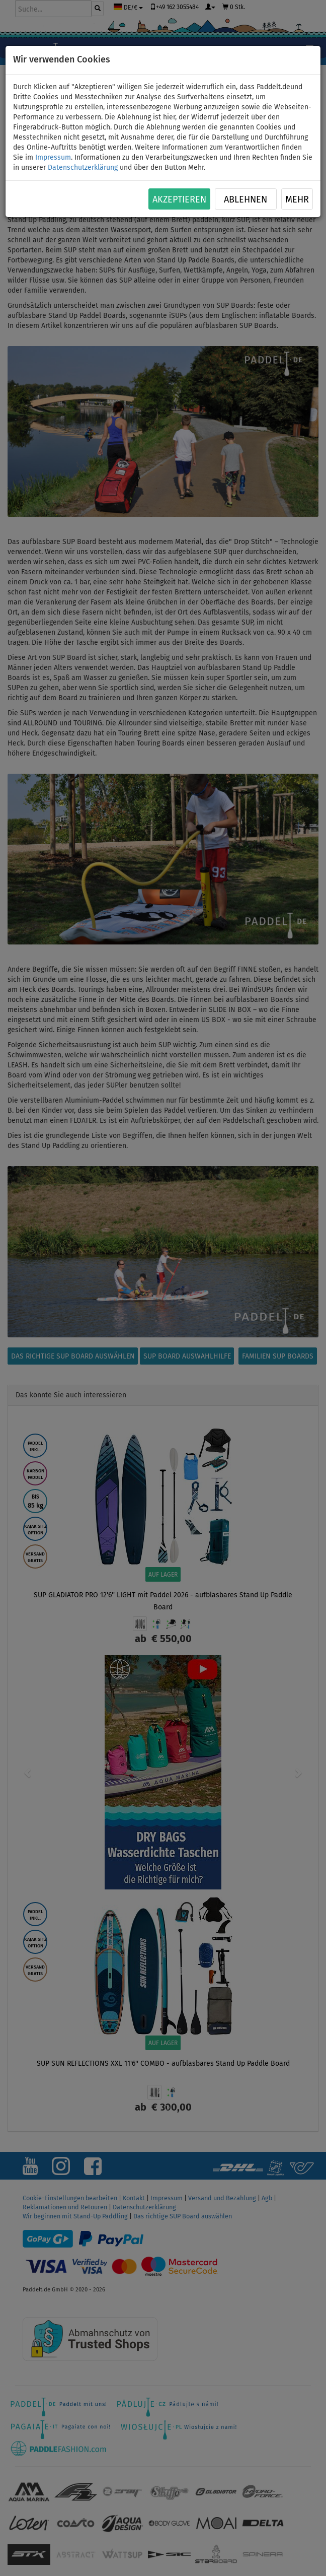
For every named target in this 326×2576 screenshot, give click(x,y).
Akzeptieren (179, 199)
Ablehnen (245, 199)
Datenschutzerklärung (83, 167)
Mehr (297, 199)
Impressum (53, 157)
